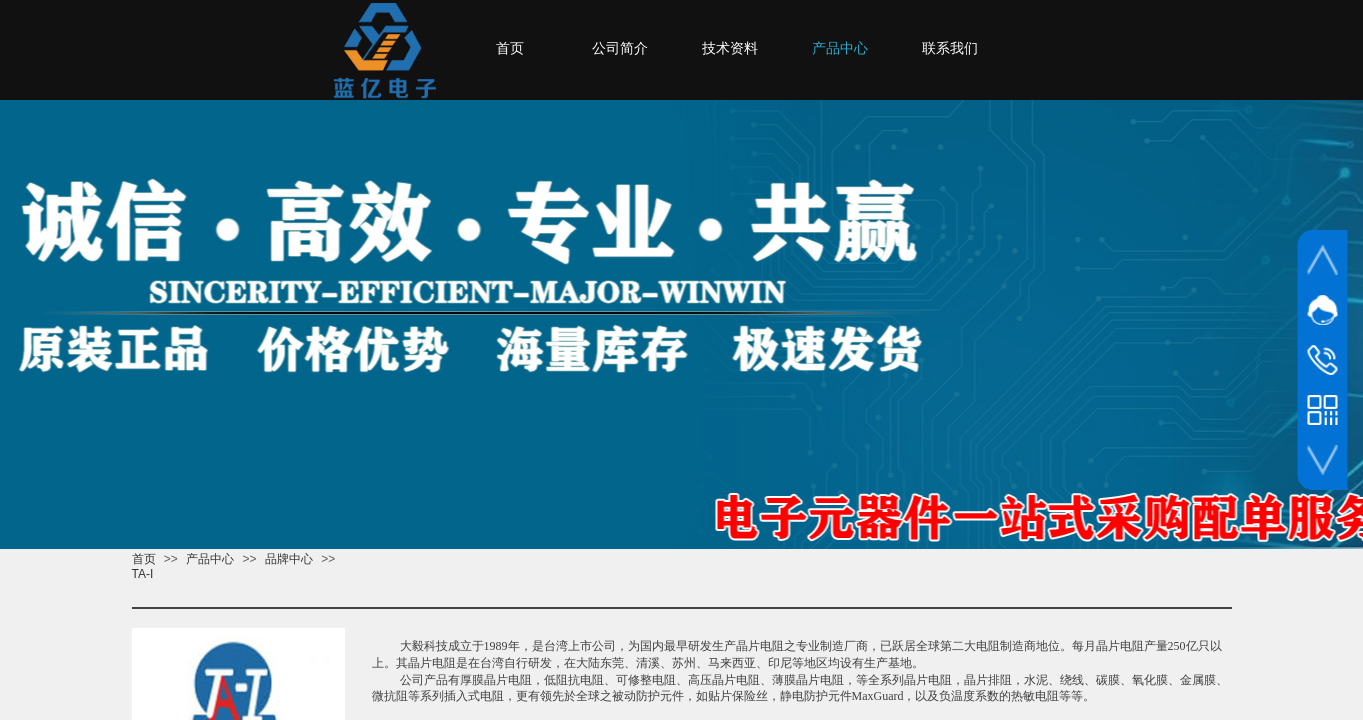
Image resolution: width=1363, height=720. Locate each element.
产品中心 (210, 559)
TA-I (143, 574)
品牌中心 (289, 559)
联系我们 (950, 48)
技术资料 (730, 48)
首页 (144, 559)
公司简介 (620, 48)
